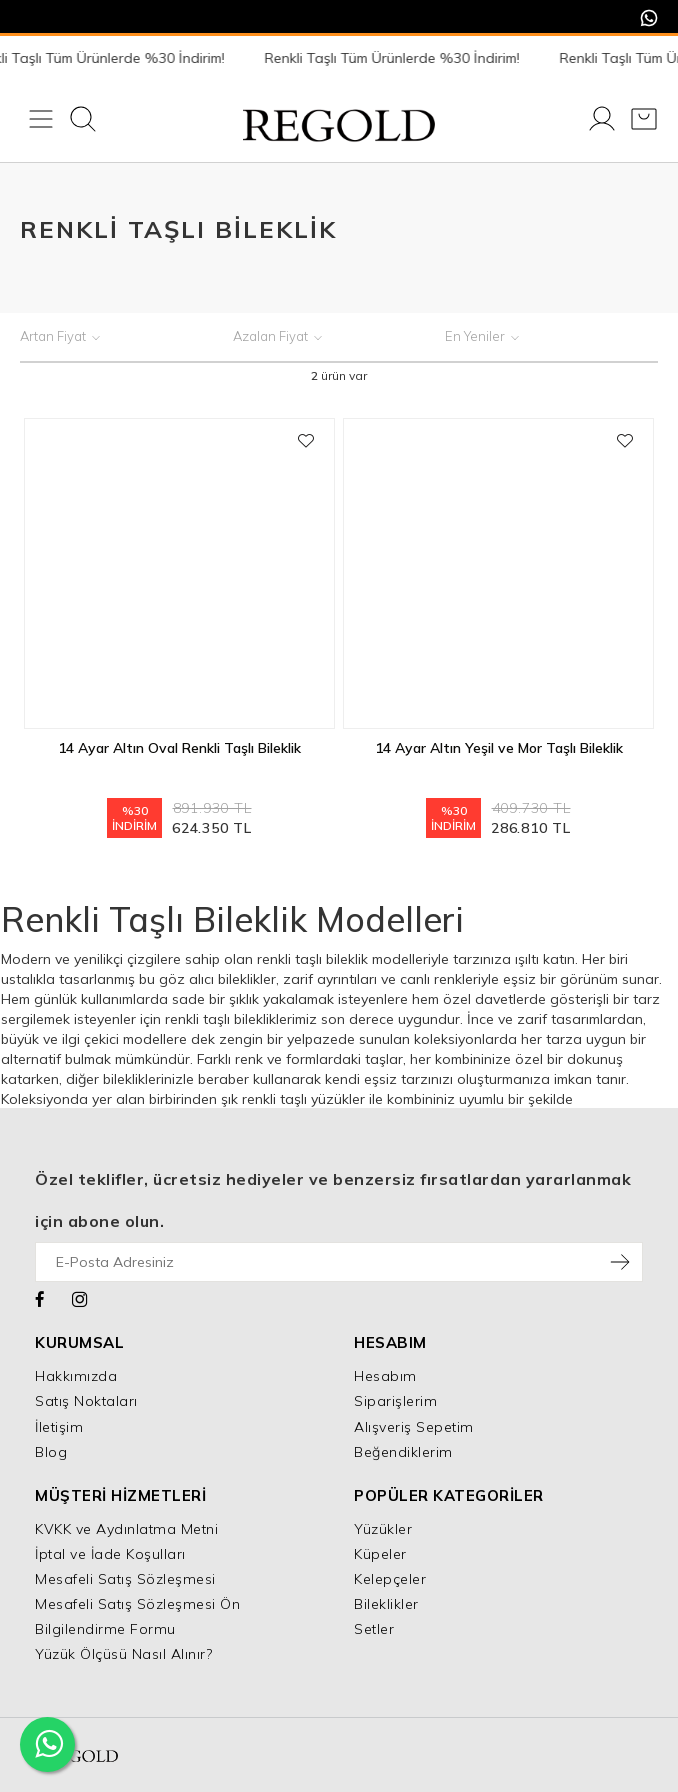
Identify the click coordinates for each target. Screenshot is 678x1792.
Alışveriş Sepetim (414, 1427)
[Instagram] (80, 1297)
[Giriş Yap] (602, 121)
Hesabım (385, 1376)
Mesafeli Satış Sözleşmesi (125, 1579)
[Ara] (83, 121)
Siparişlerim (395, 1401)
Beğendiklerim (403, 1452)
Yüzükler (383, 1529)
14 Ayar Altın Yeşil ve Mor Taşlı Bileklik (499, 748)
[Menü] (41, 121)
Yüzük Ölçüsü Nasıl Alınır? (123, 1654)
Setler (374, 1629)
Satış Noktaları (86, 1401)
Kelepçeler (390, 1579)
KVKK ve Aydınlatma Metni (126, 1529)
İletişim (59, 1427)
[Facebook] (40, 1297)
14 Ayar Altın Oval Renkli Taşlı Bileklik (179, 748)
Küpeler (380, 1554)
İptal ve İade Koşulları (110, 1554)
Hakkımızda (76, 1376)
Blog (51, 1452)
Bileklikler (386, 1604)
